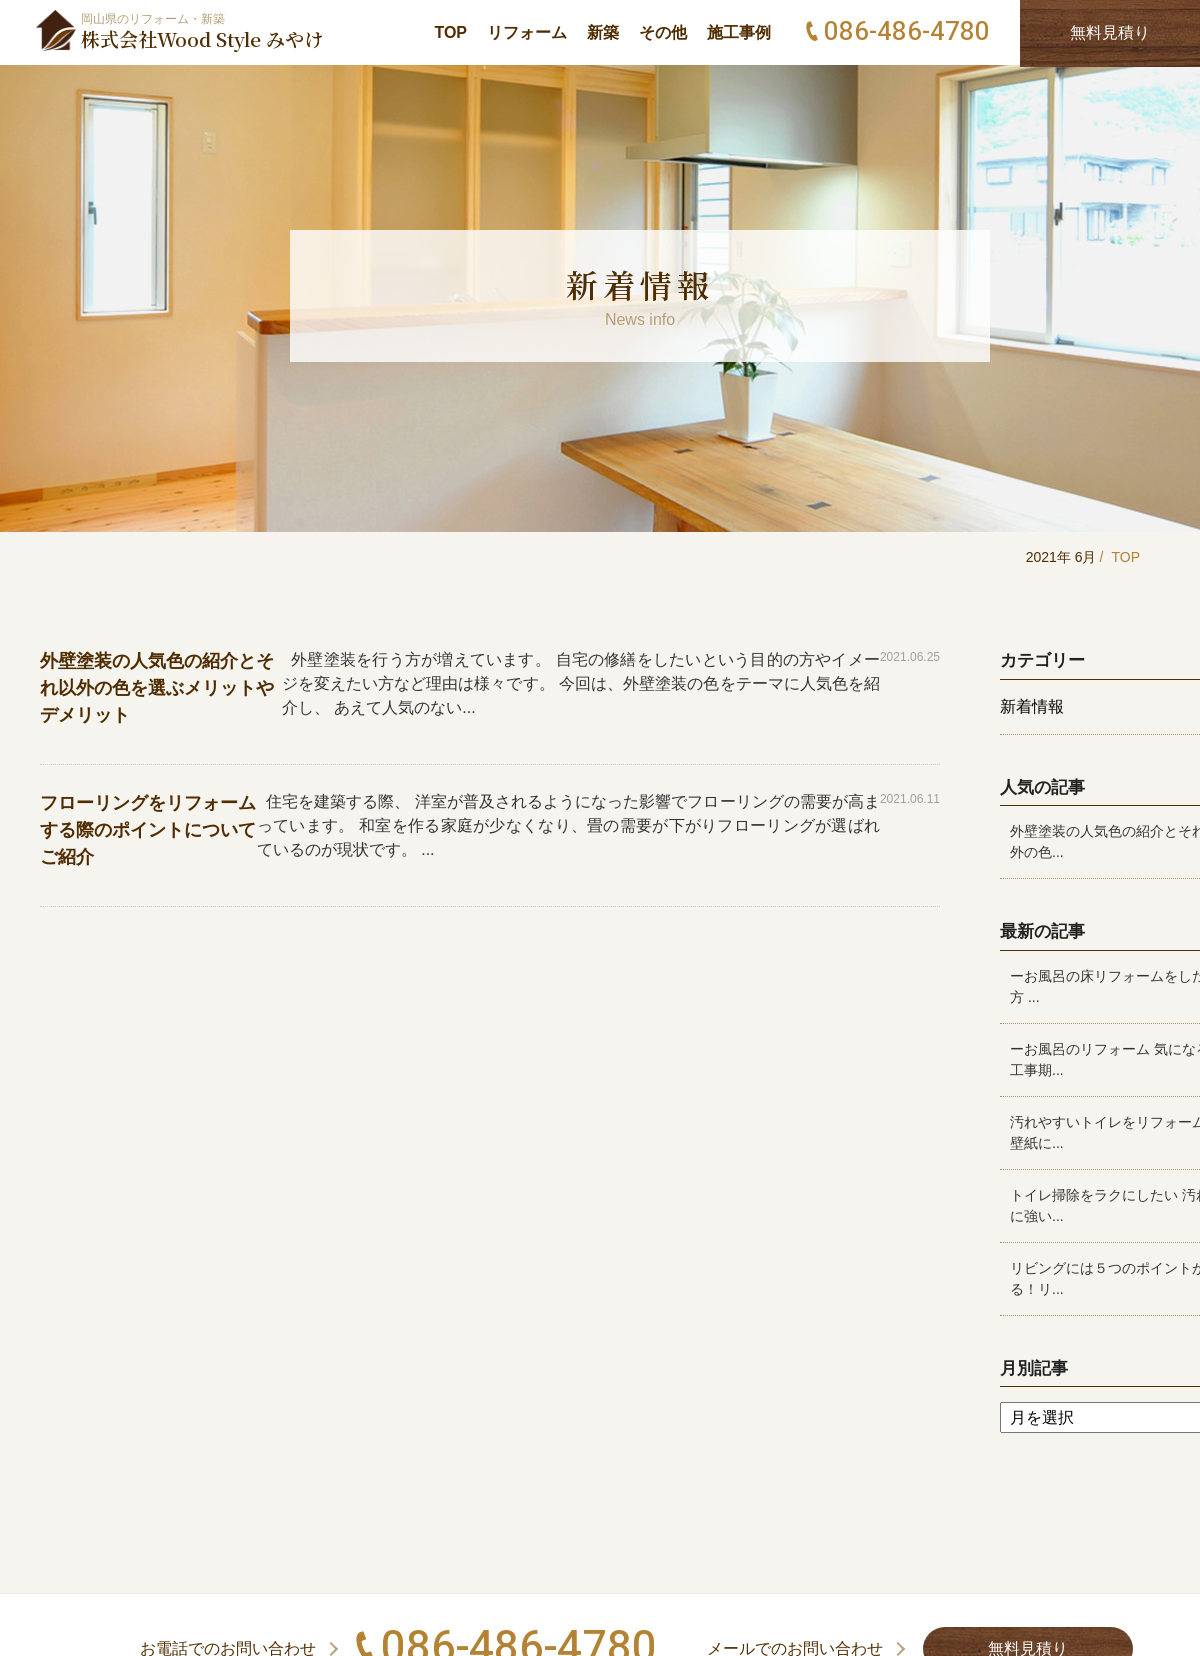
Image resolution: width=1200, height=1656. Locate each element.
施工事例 (739, 32)
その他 (663, 32)
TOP (450, 32)
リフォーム (527, 32)
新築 (603, 32)
